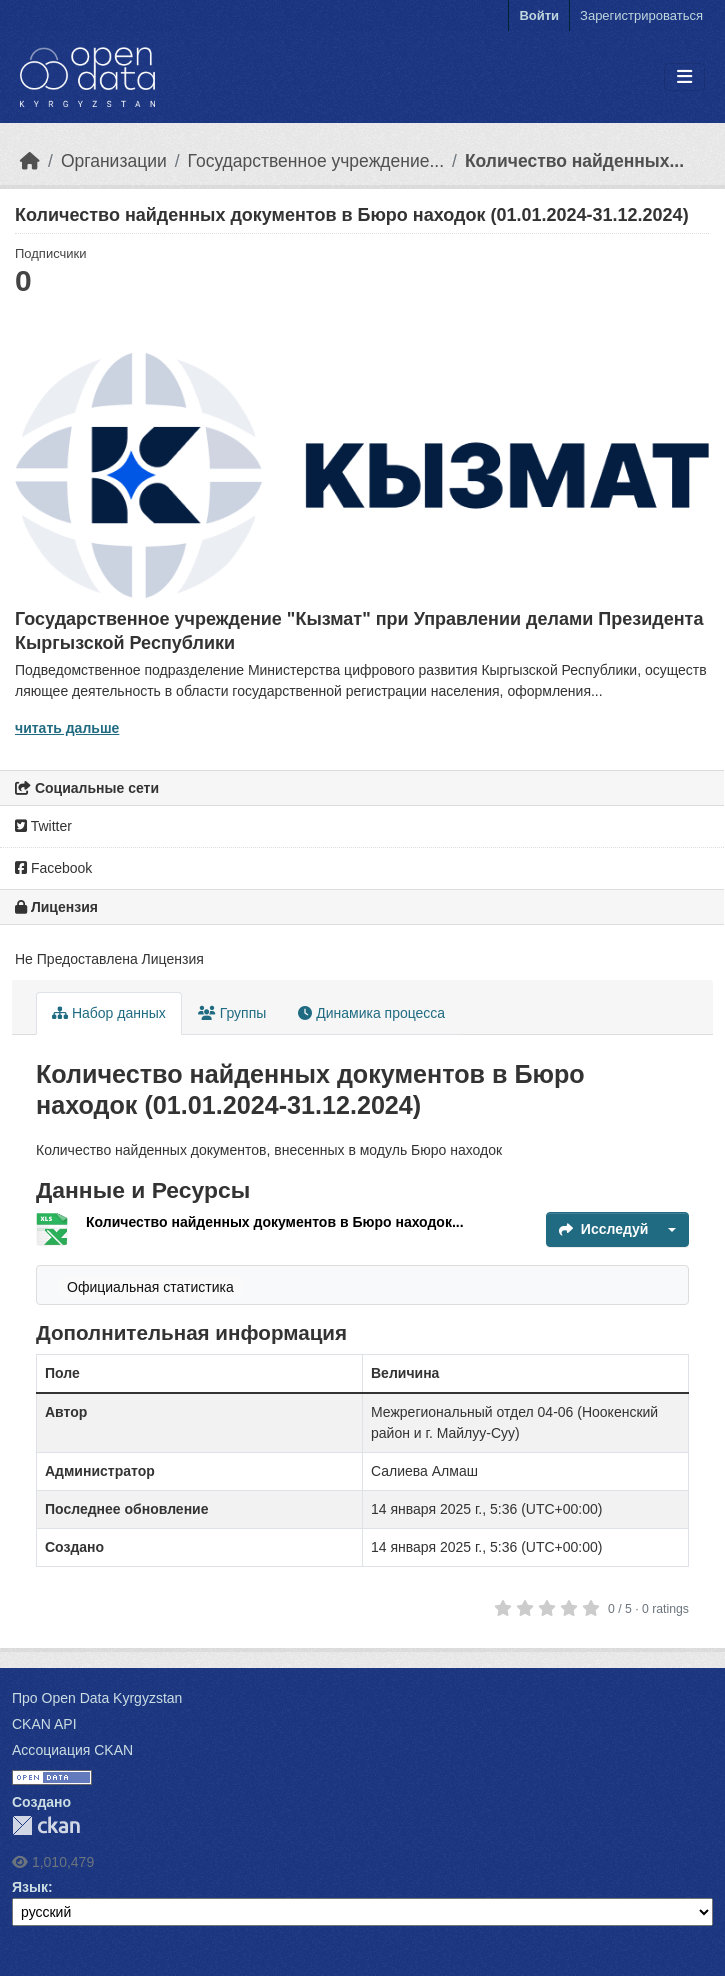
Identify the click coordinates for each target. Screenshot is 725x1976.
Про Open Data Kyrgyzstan (97, 1698)
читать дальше (67, 728)
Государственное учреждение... (316, 161)
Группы (232, 1013)
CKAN (46, 1825)
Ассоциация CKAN (72, 1750)
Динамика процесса (371, 1013)
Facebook (53, 868)
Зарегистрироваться (641, 15)
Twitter (43, 826)
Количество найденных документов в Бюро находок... (275, 1222)
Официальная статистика (150, 1287)
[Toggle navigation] (684, 77)
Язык (30, 1887)
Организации (114, 161)
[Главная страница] (30, 161)
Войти (539, 15)
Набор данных (109, 1013)
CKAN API (44, 1724)
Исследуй (604, 1229)
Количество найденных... (574, 161)
